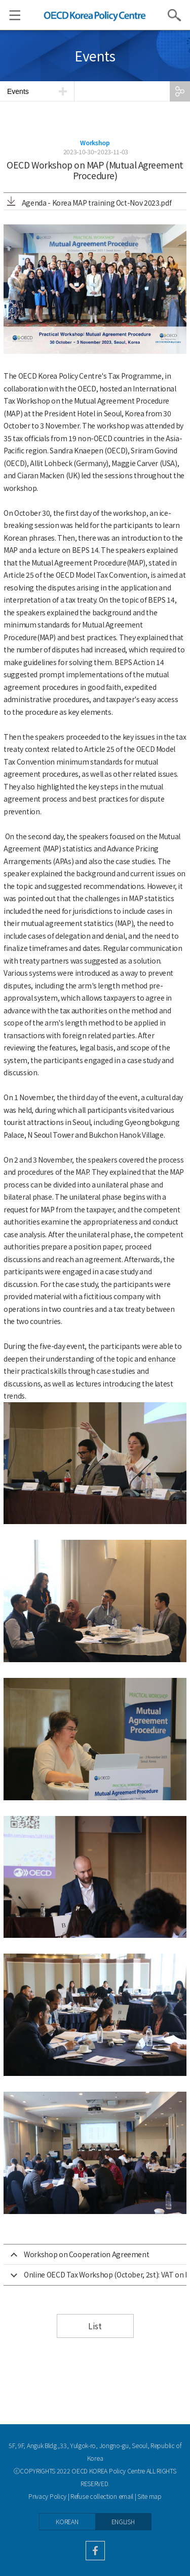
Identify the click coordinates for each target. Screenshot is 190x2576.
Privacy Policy (47, 2496)
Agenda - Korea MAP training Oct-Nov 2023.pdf (89, 202)
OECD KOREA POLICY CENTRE (95, 15)
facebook (95, 2550)
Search (175, 15)
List (94, 2326)
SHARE (180, 91)
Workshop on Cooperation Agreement (86, 2254)
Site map (149, 2496)
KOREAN (67, 2521)
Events (18, 91)
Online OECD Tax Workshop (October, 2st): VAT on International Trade (105, 2274)
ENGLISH (123, 2521)
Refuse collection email (101, 2496)
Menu (10, 15)
